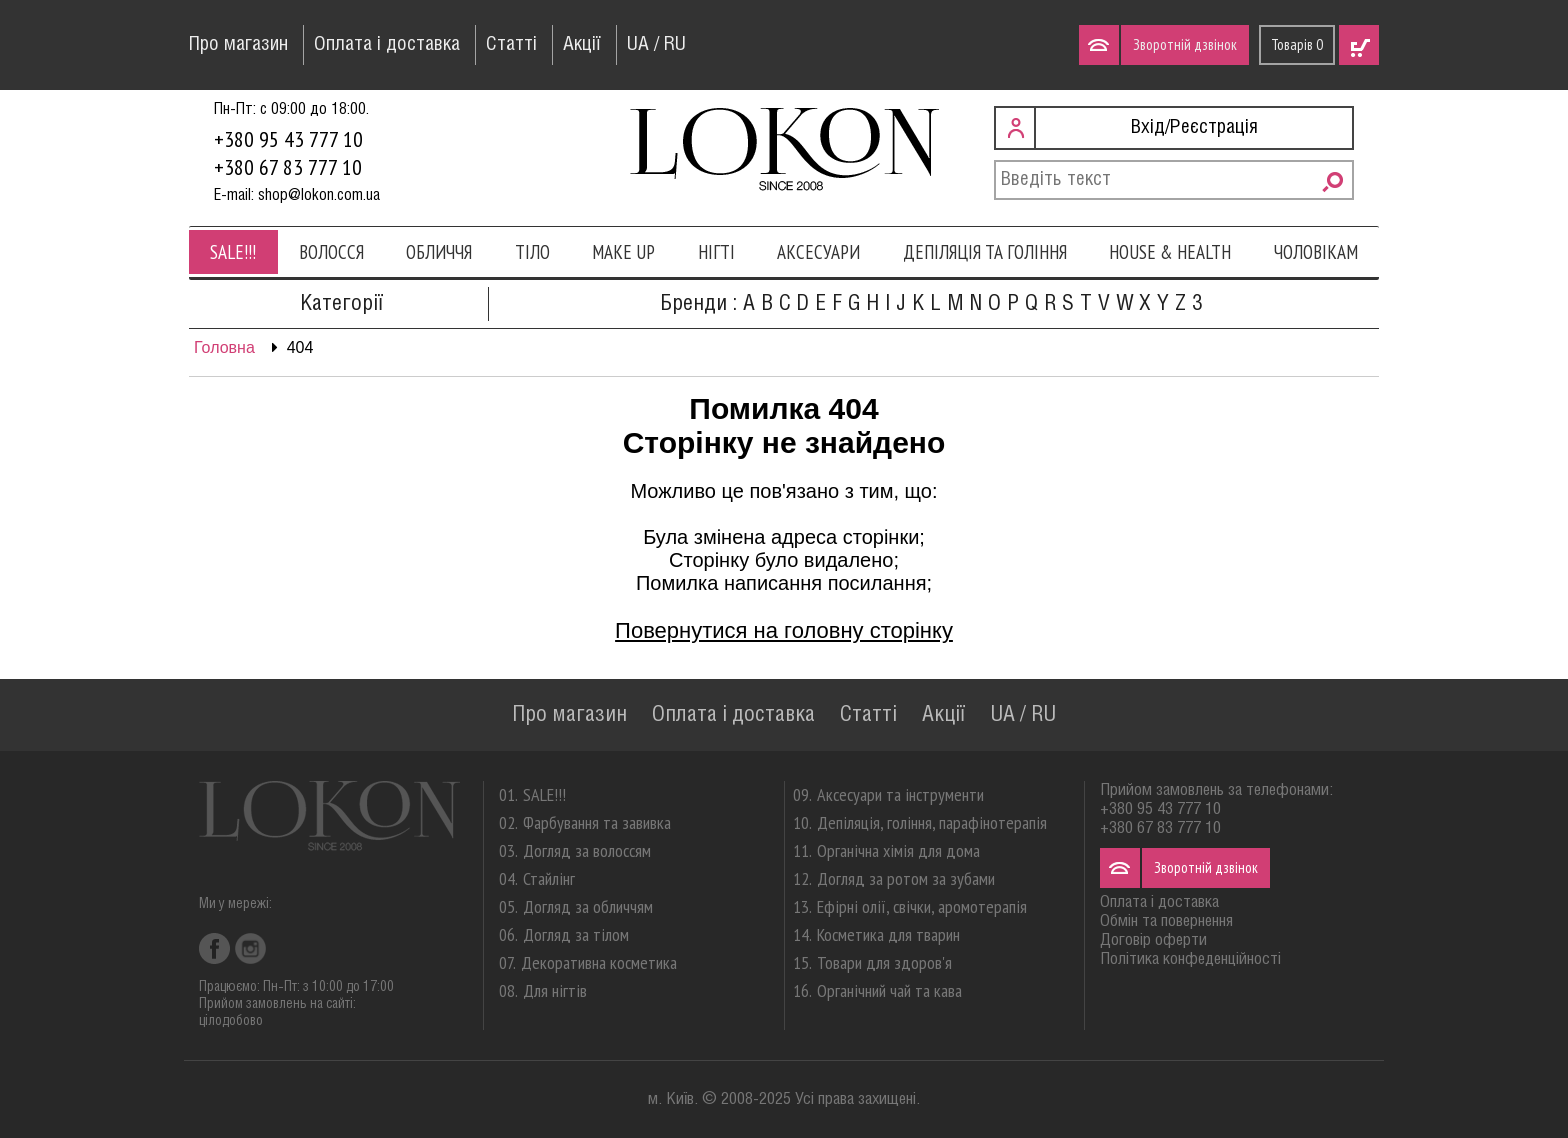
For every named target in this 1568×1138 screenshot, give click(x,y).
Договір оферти (1153, 940)
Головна (224, 347)
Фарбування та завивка (597, 822)
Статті (511, 45)
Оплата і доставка (387, 45)
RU (675, 45)
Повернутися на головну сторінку (784, 630)
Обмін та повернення (1166, 921)
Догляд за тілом (576, 934)
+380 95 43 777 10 (288, 139)
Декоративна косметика (599, 962)
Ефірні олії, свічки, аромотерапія (922, 906)
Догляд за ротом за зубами (906, 878)
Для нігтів (555, 990)
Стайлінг (549, 878)
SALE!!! (233, 252)
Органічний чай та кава (889, 990)
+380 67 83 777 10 (288, 167)
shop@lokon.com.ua (319, 195)
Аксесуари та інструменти (900, 794)
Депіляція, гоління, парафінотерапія (932, 822)
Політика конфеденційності (1190, 959)
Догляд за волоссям (587, 850)
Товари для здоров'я (884, 962)
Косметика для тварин (888, 934)
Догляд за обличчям (588, 906)
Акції (582, 45)
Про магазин (238, 45)
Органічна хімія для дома (898, 850)
